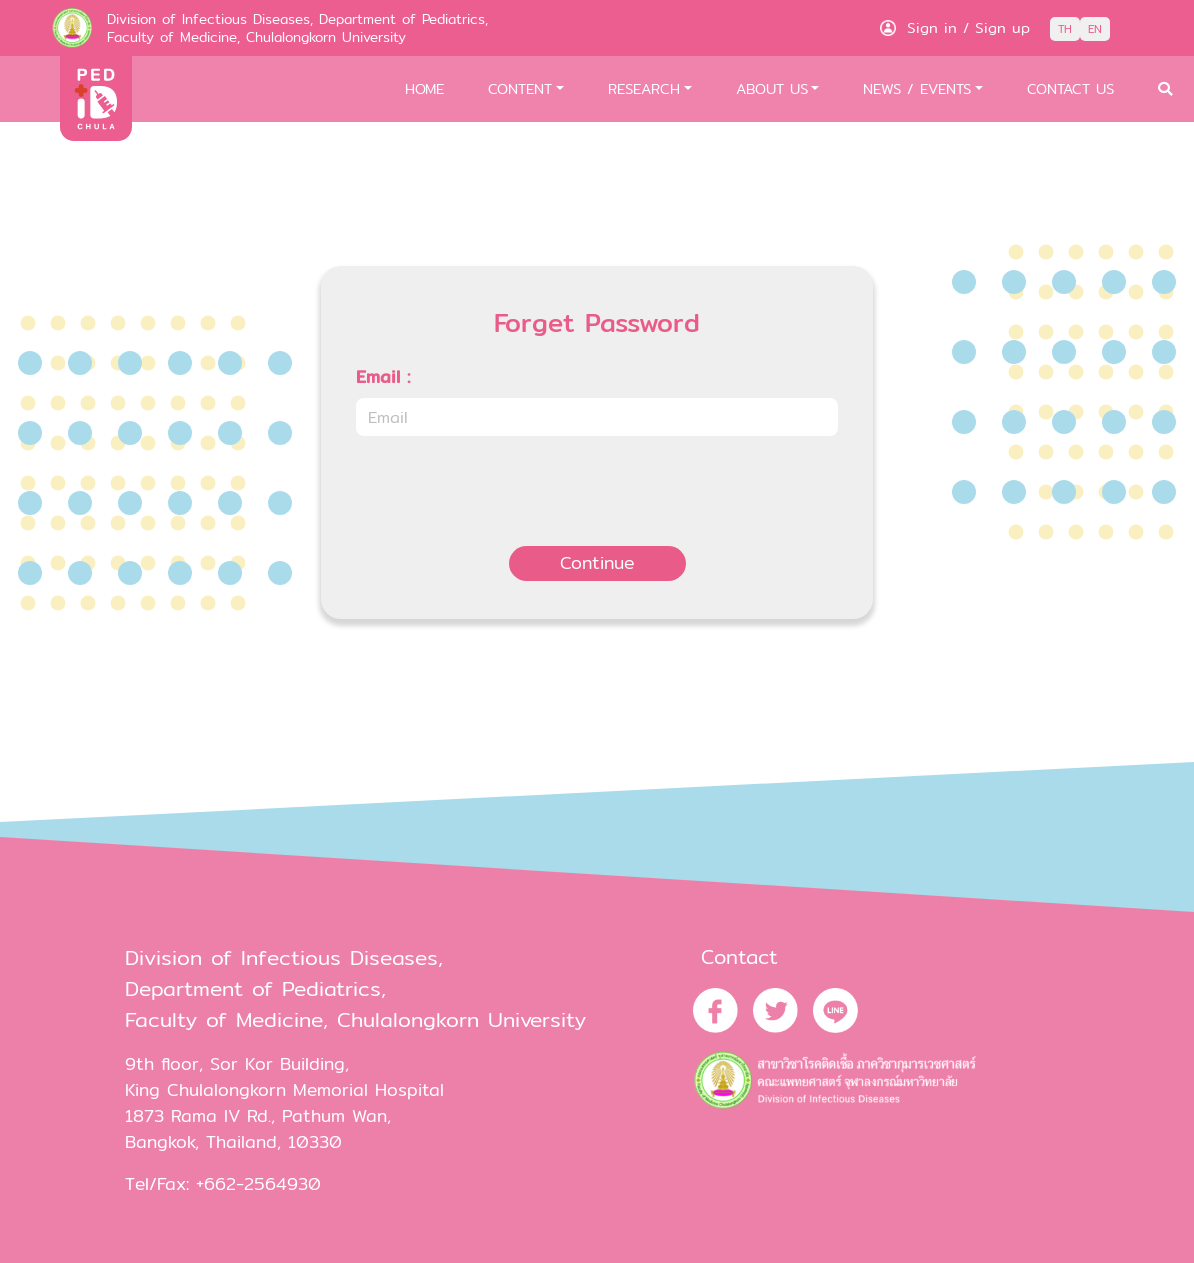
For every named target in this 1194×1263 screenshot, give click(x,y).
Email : (383, 377)
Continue (597, 562)
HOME (424, 88)
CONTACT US (1070, 88)
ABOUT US (772, 88)
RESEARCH (644, 88)
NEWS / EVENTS (917, 88)
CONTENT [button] (520, 88)
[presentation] (508, 491)
